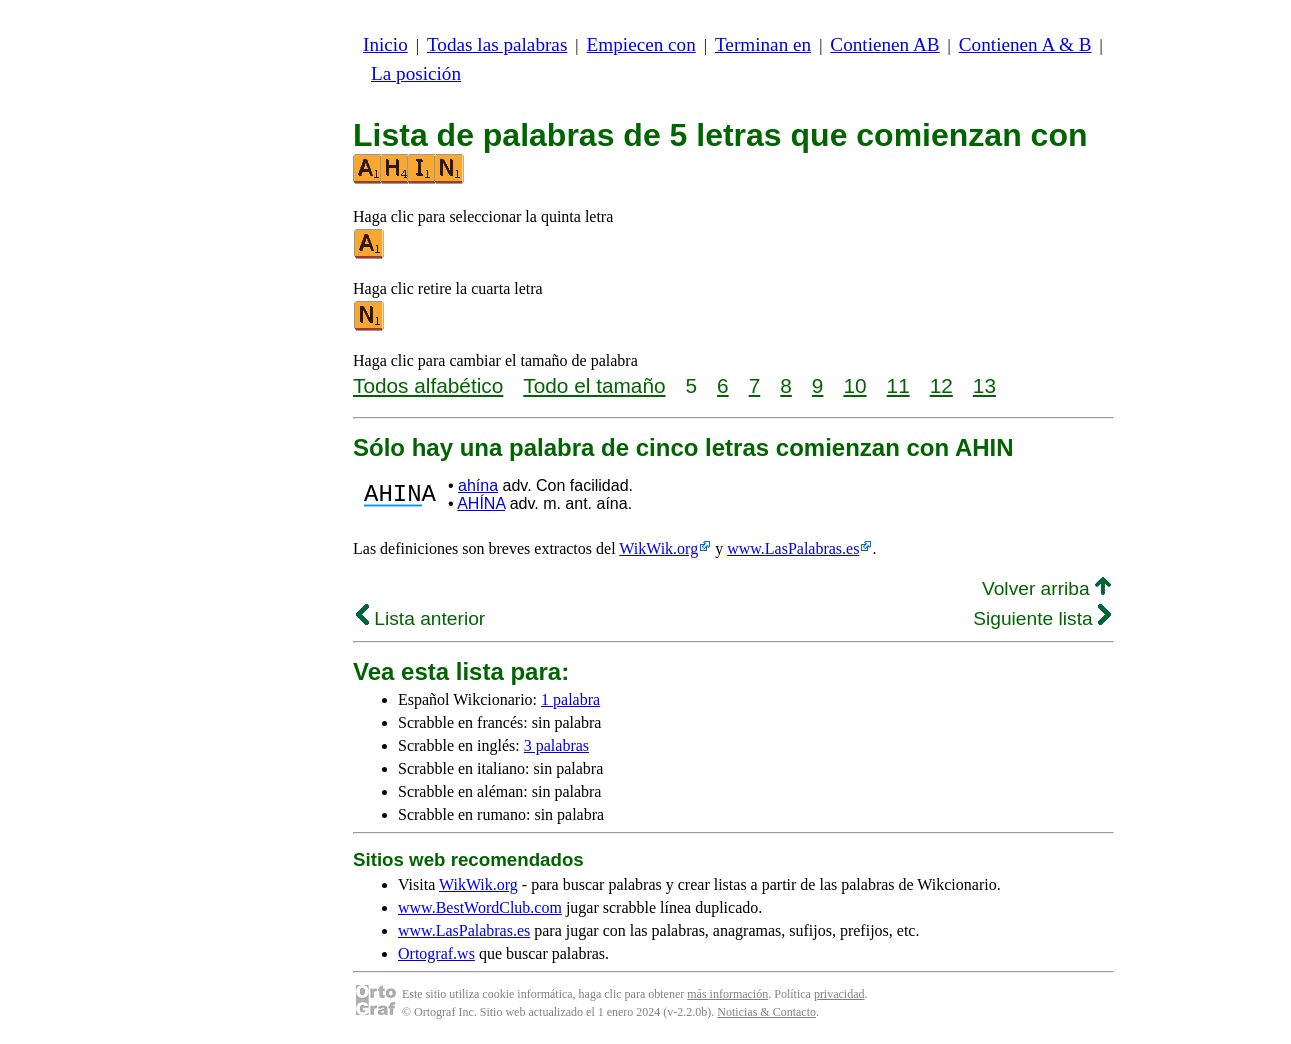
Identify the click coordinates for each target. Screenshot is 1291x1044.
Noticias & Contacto (766, 1012)
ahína (478, 485)
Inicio (385, 44)
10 (854, 385)
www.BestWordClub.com (480, 907)
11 (898, 385)
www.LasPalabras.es (793, 548)
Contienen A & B (1025, 44)
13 (984, 385)
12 (941, 385)
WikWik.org (658, 548)
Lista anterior (420, 618)
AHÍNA (481, 503)
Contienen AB (884, 44)
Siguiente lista (1042, 618)
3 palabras (556, 745)
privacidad (839, 994)
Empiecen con (641, 44)
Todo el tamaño (594, 385)
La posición (416, 73)
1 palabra (570, 699)
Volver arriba (1046, 588)
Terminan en (763, 44)
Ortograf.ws (436, 953)
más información (727, 994)
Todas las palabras (497, 44)
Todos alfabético (428, 385)
